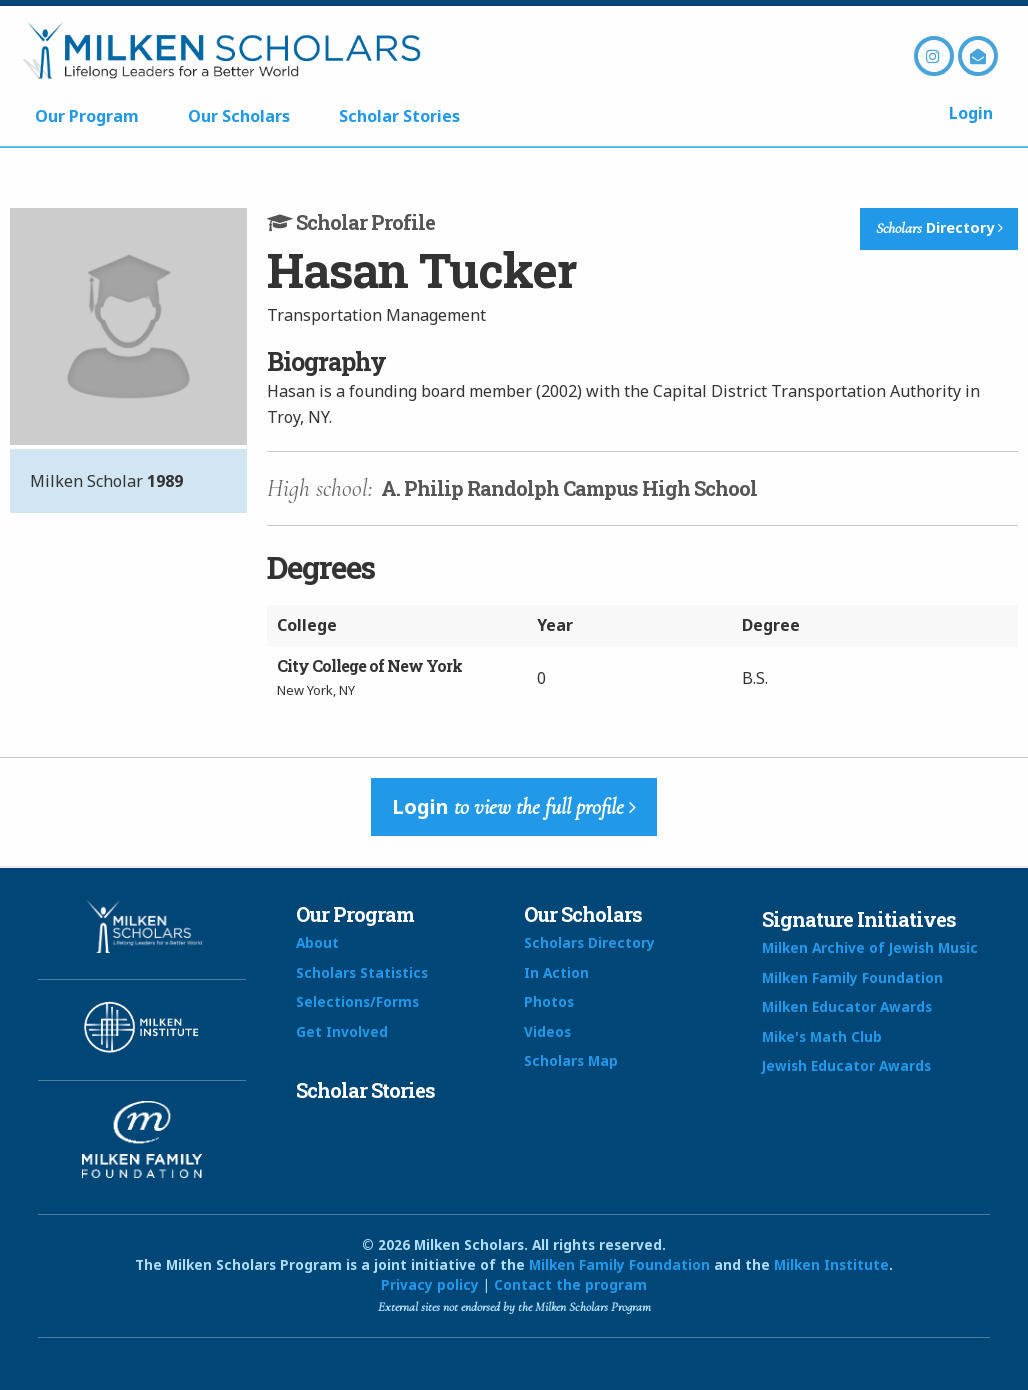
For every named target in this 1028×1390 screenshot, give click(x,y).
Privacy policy (430, 1284)
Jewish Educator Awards (846, 1065)
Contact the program (570, 1284)
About (317, 942)
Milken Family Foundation (852, 977)
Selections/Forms (357, 1001)
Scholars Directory (589, 942)
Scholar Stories (399, 116)
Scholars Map (571, 1060)
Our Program (87, 116)
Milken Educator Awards (847, 1006)
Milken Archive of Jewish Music (870, 947)
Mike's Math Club (822, 1036)
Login (971, 113)
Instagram (934, 56)
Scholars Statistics (362, 972)
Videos (547, 1031)
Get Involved (342, 1031)
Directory (939, 228)
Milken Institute (831, 1264)
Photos (549, 1001)
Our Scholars (239, 116)
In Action (556, 972)
